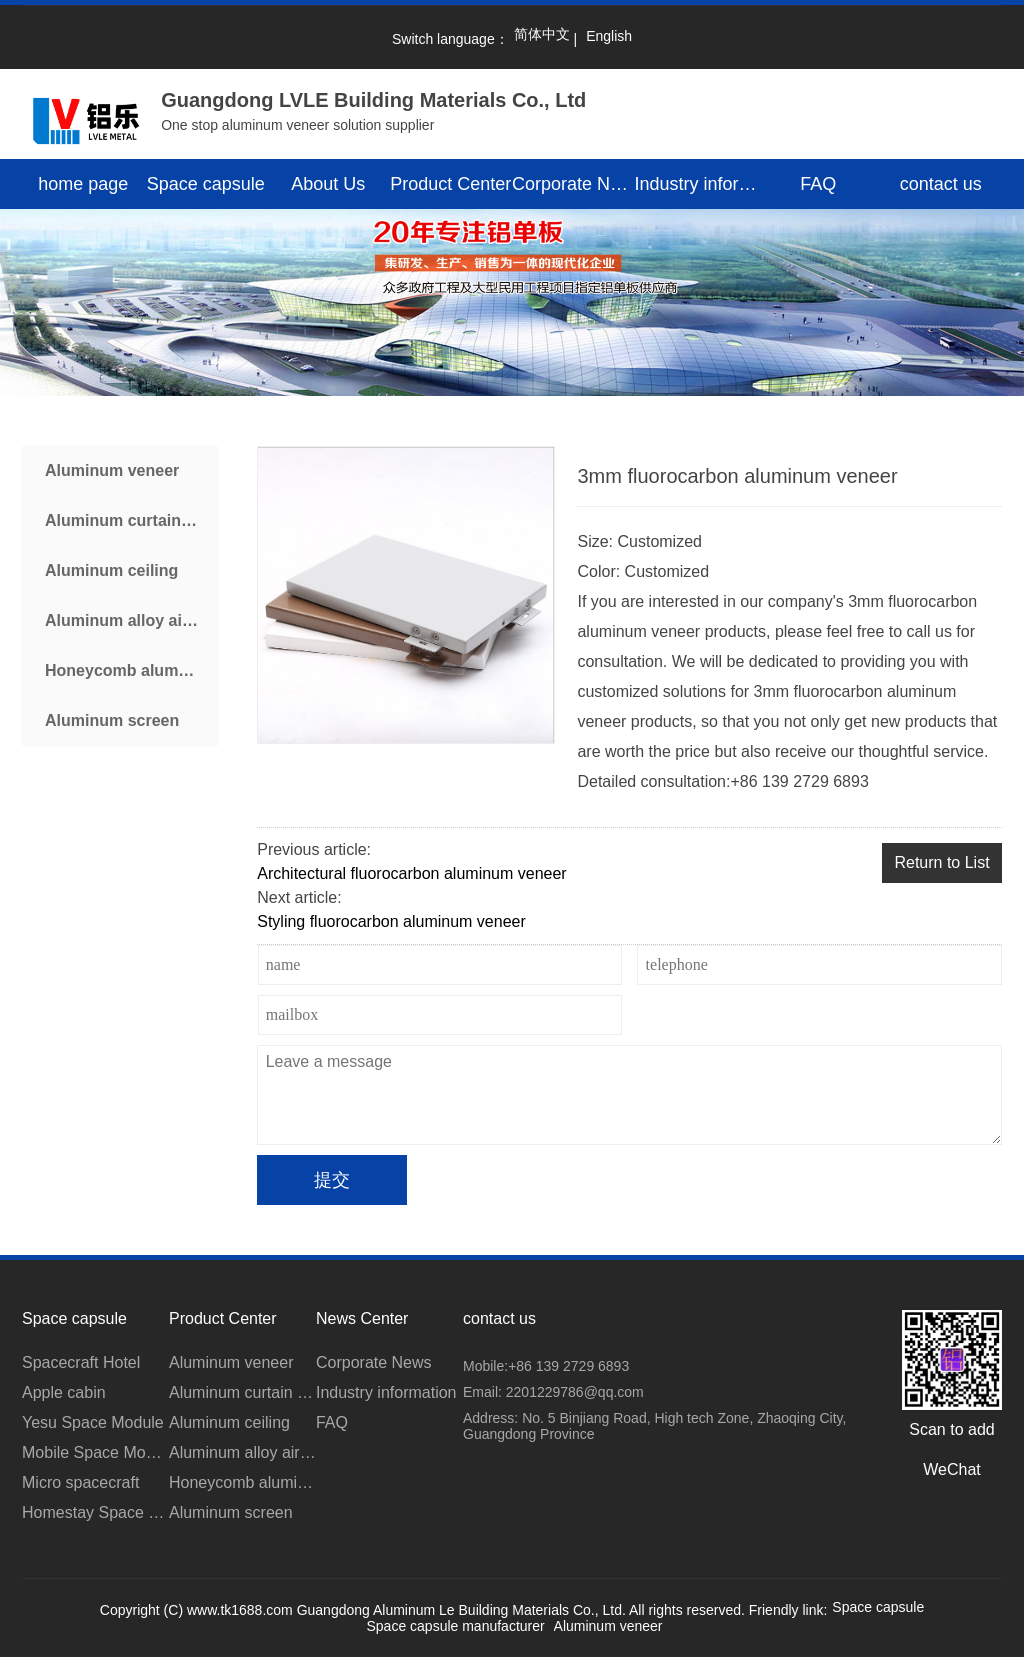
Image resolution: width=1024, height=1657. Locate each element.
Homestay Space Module (95, 1512)
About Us (328, 184)
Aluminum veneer (112, 470)
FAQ (818, 184)
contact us (941, 184)
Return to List (941, 862)
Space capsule (206, 184)
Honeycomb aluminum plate (131, 670)
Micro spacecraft (80, 1482)
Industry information (696, 184)
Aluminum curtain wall (130, 520)
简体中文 (542, 34)
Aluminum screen (112, 720)
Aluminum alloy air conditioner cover (131, 620)
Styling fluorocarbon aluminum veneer (391, 921)
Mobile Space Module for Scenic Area (95, 1452)
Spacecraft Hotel (81, 1362)
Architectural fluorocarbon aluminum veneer (411, 873)
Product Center (450, 184)
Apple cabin (64, 1392)
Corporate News (573, 184)
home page (83, 184)
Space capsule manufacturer (455, 1626)
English (609, 36)
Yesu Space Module (93, 1422)
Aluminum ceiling (111, 570)
